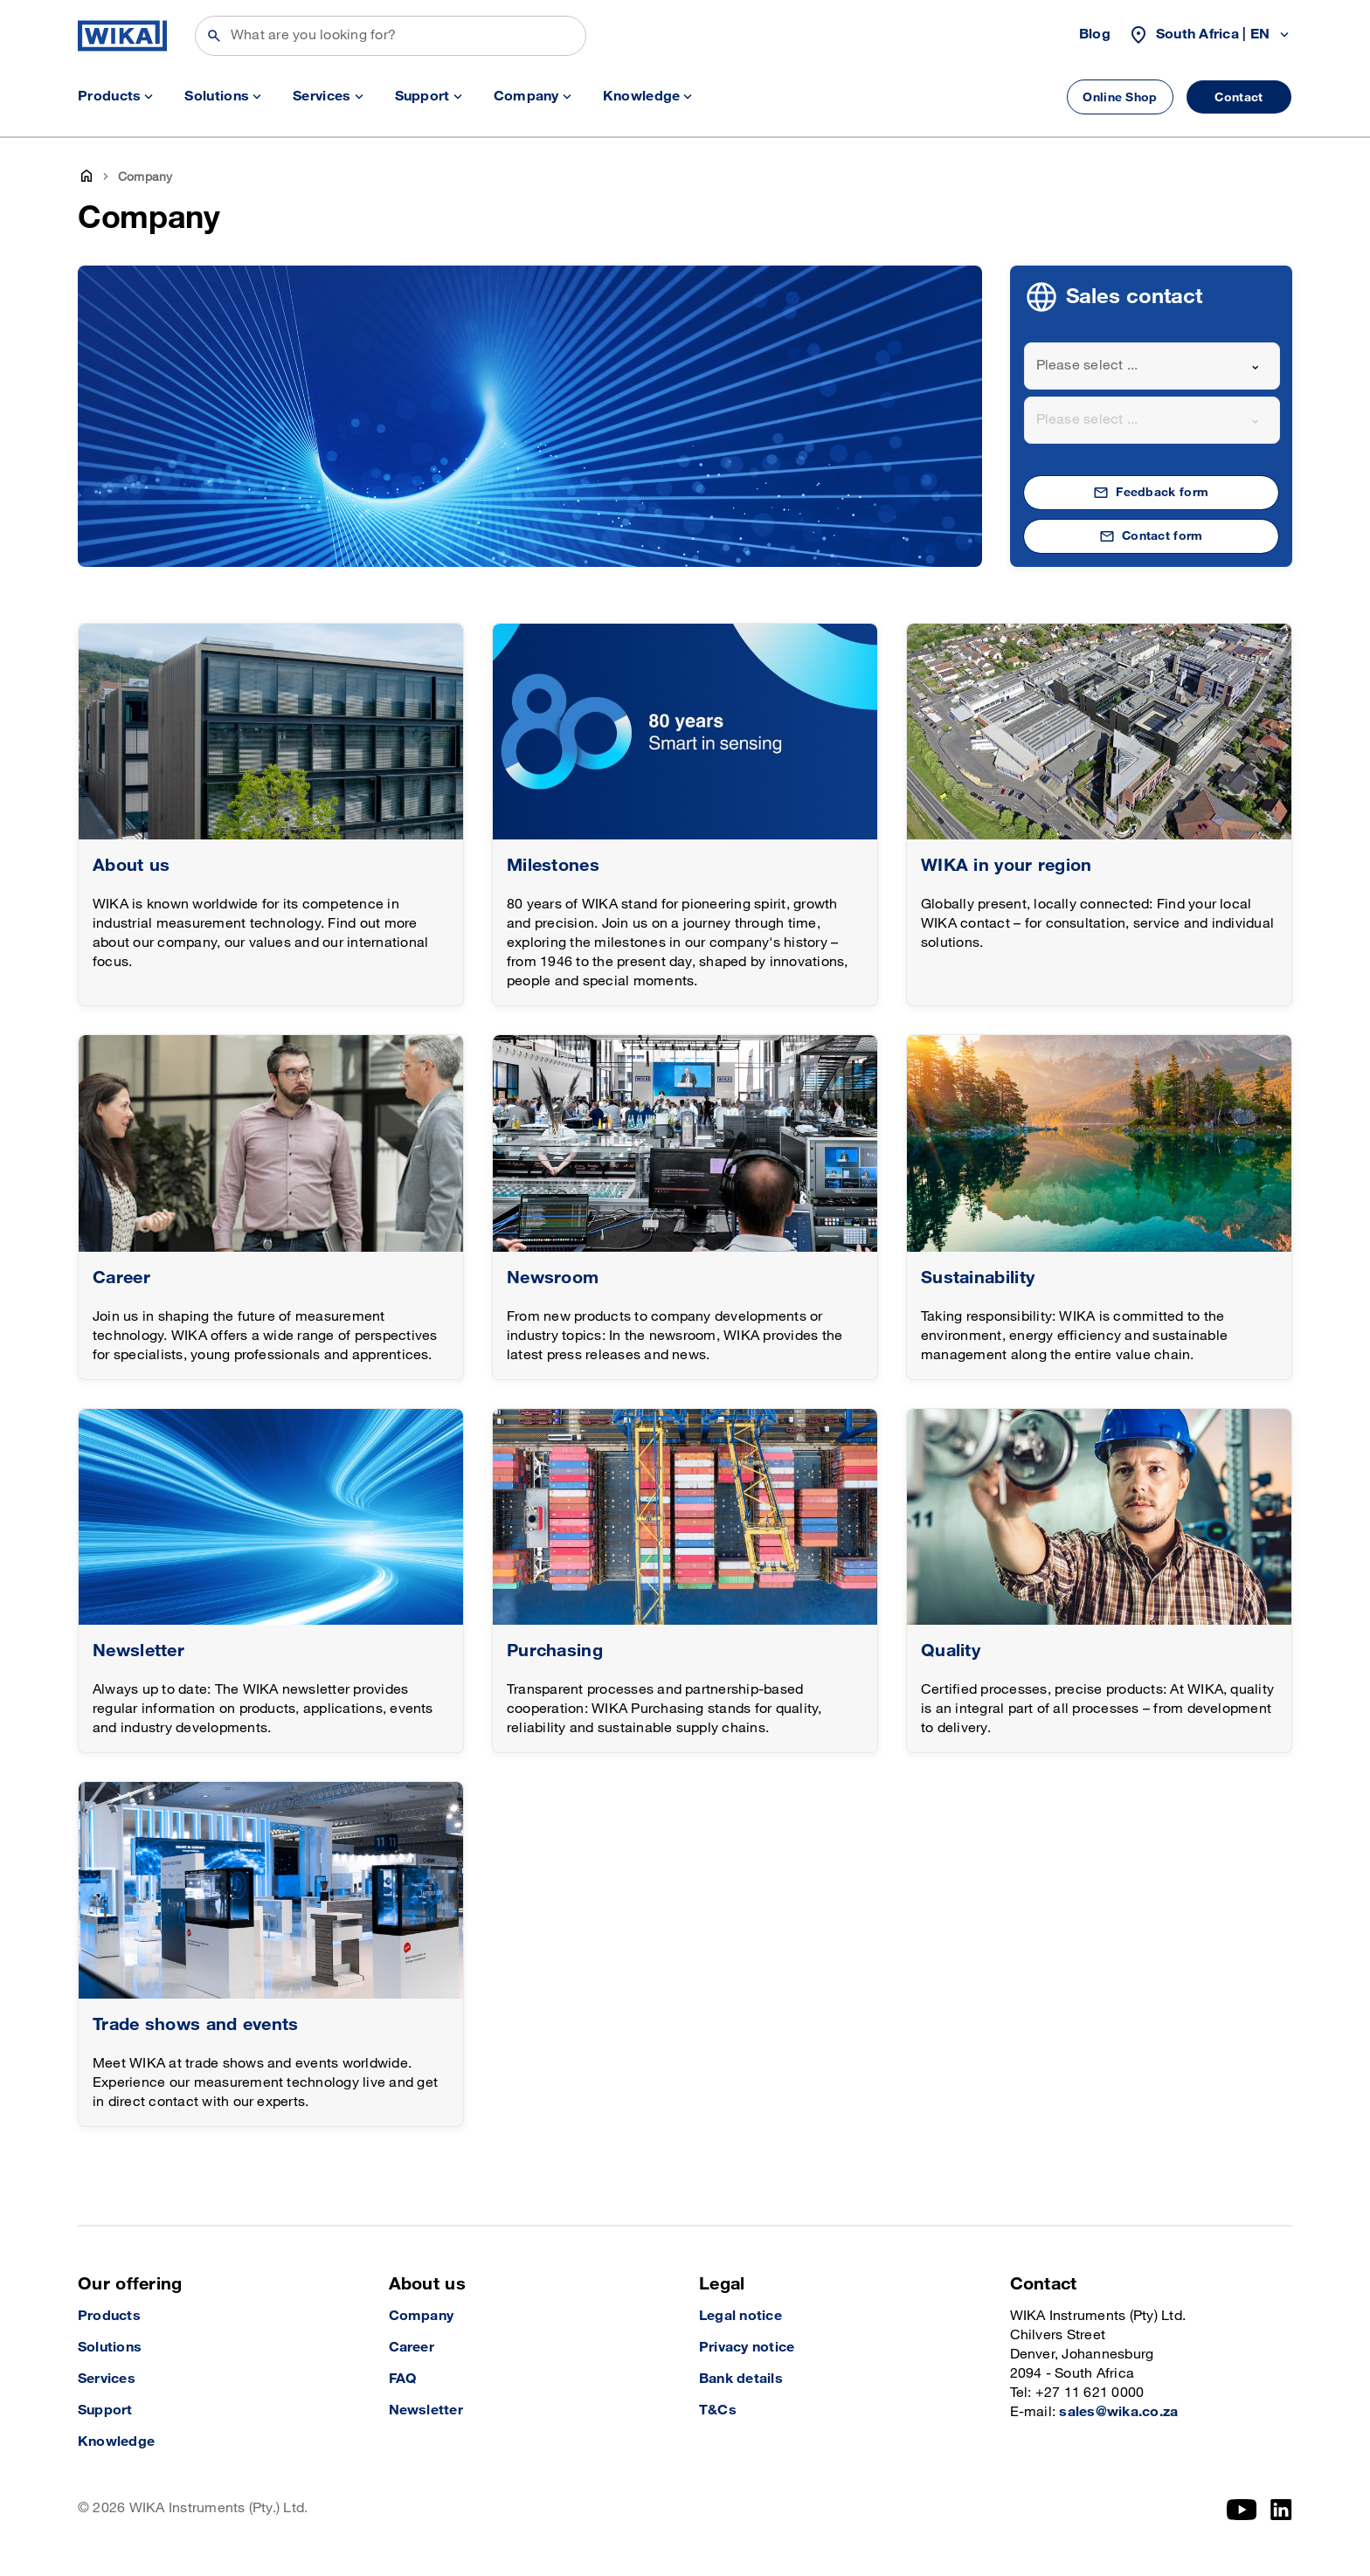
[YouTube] (1242, 2509)
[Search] (390, 36)
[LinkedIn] (1281, 2509)
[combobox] (1152, 366)
